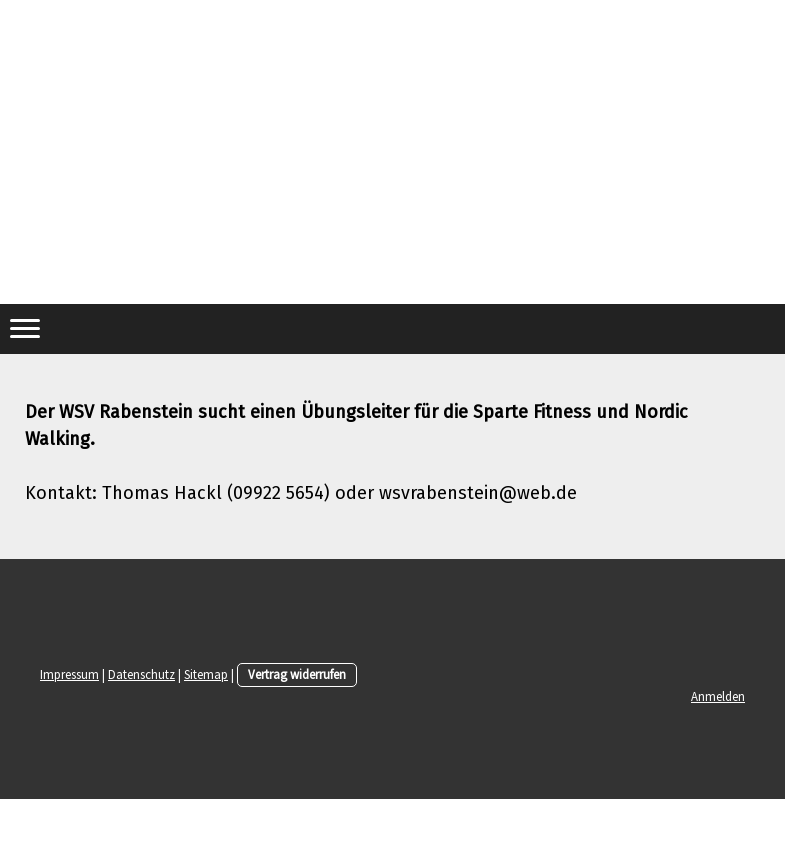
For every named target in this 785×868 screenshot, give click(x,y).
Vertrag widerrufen (297, 674)
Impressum (69, 674)
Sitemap (206, 674)
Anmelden (718, 696)
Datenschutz (141, 674)
